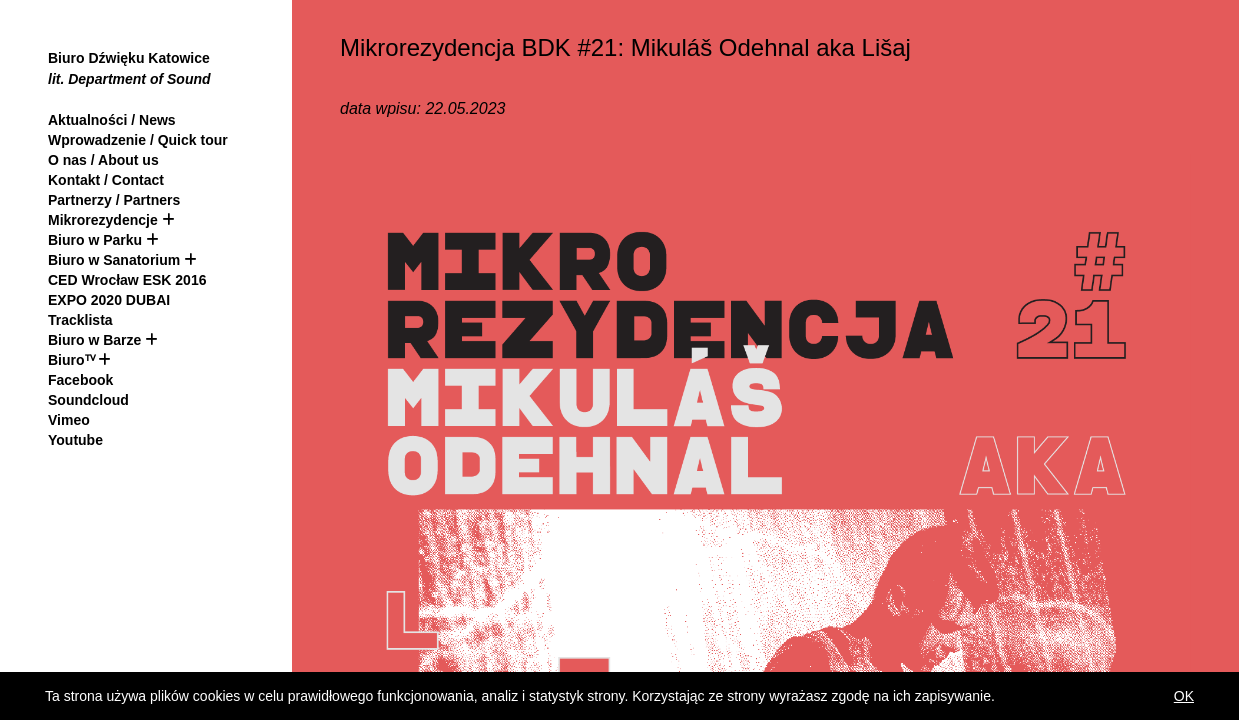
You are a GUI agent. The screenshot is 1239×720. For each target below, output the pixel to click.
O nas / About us (103, 160)
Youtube (75, 440)
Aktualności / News (112, 120)
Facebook (80, 380)
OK (1184, 696)
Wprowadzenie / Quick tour (138, 140)
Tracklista (80, 320)
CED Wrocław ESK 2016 (127, 280)
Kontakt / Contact (106, 180)
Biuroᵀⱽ (71, 360)
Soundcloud (88, 400)
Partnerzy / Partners (114, 200)
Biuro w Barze (94, 340)
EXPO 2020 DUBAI (109, 300)
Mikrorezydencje (103, 220)
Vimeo (69, 420)
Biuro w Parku (95, 240)
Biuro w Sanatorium (116, 260)
